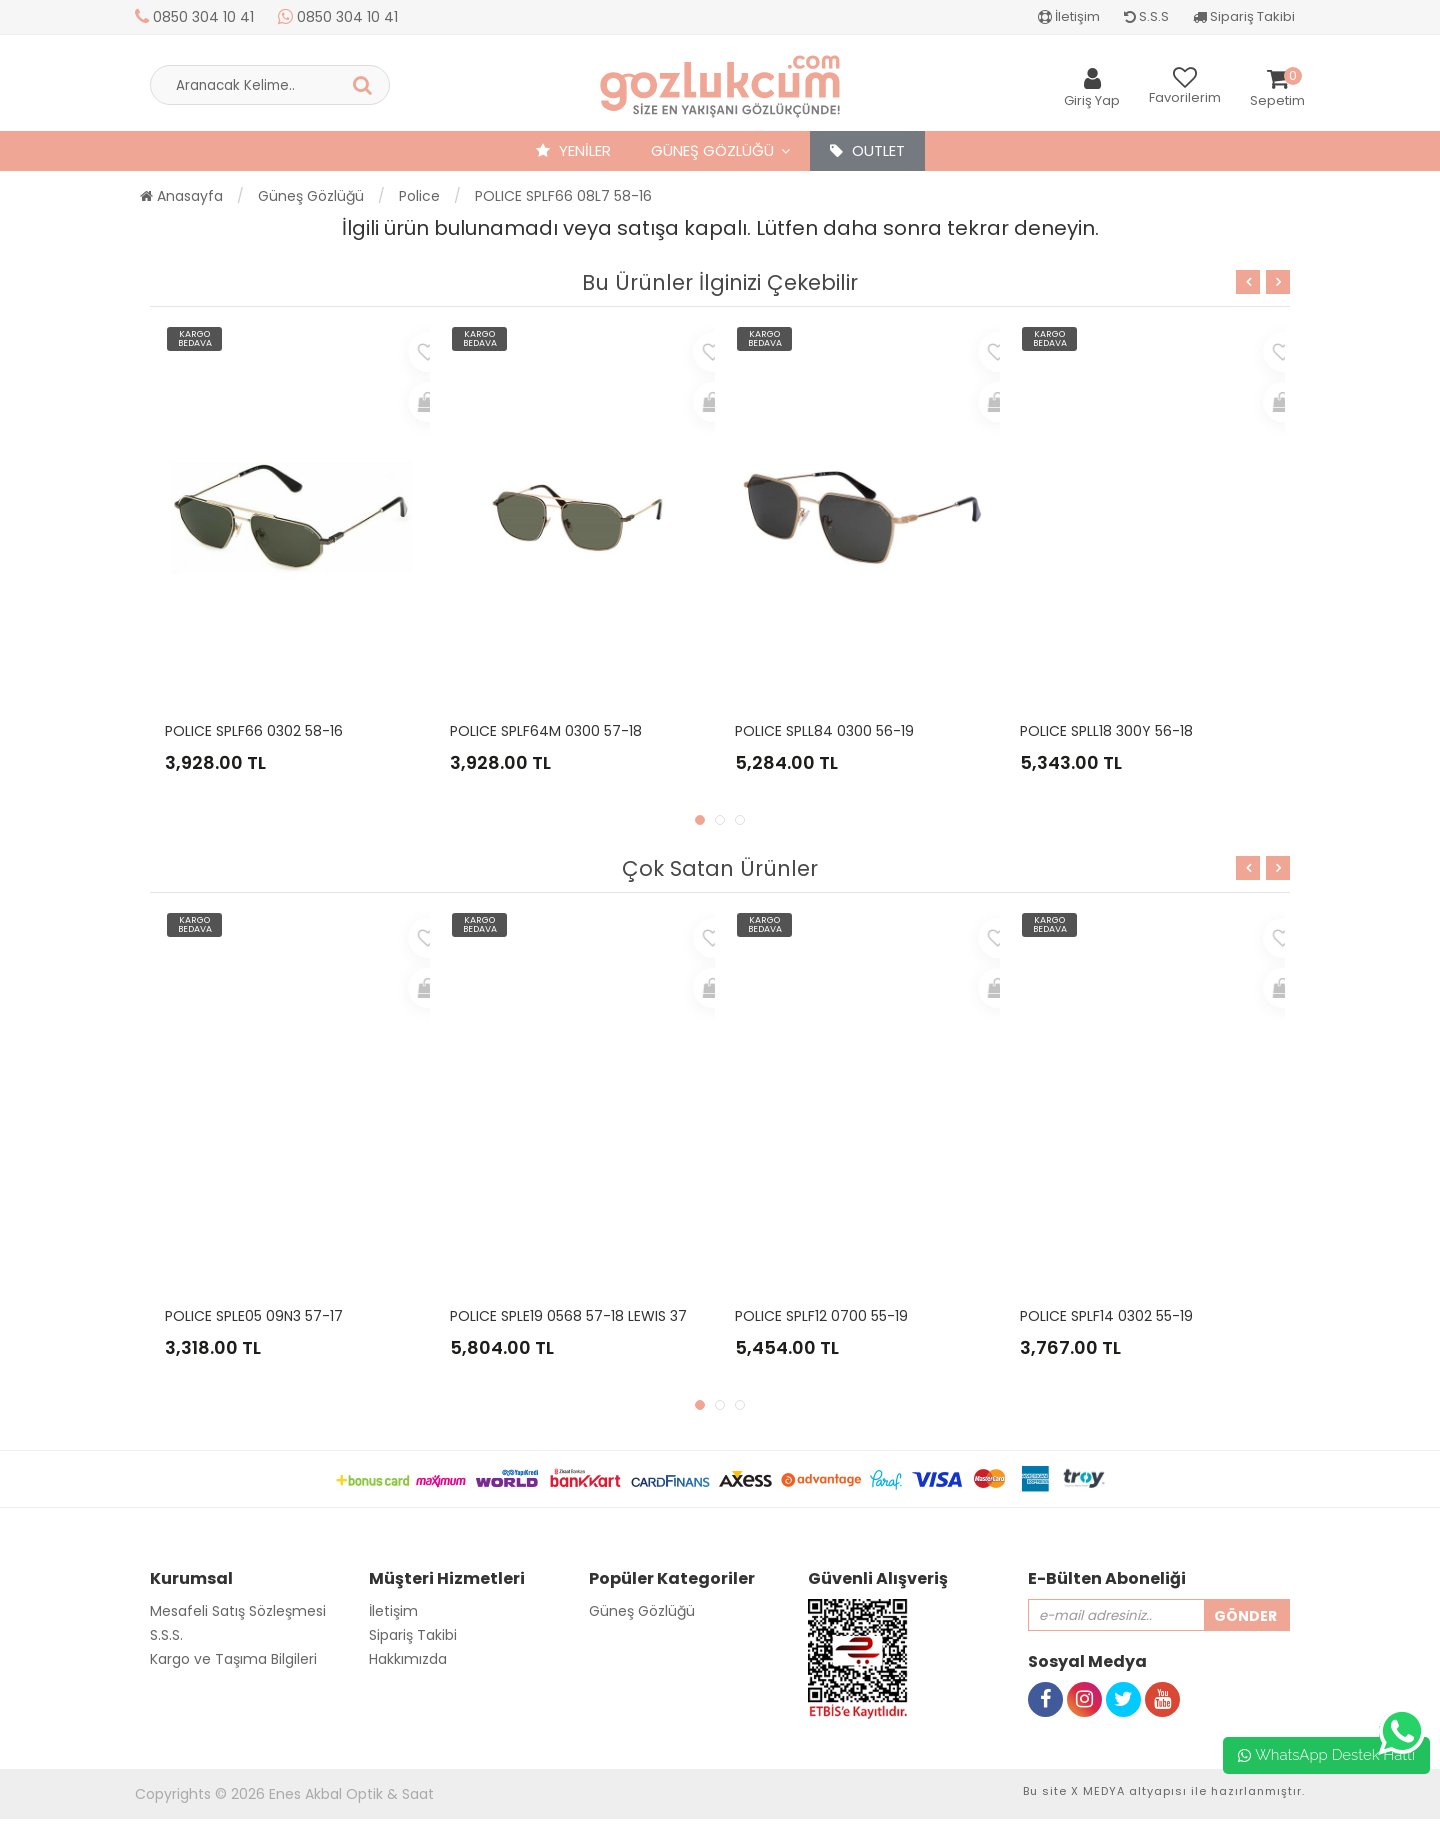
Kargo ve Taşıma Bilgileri (233, 1659)
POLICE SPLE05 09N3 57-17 (254, 1316)
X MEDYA (1098, 1791)
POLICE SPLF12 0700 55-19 (821, 1316)
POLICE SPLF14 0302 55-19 (1106, 1316)
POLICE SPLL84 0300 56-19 (824, 731)
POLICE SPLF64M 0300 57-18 (546, 731)
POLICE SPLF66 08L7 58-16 (563, 196)
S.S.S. (166, 1635)
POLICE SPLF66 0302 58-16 (254, 731)
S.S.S (1146, 16)
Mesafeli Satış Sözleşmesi (238, 1611)
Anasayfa (181, 196)
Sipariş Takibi (1244, 16)
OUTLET (867, 150)
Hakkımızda (408, 1659)
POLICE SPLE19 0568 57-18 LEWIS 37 (568, 1316)
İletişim (1069, 16)
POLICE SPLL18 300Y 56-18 (1106, 731)
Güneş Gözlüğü (712, 150)
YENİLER (573, 150)
